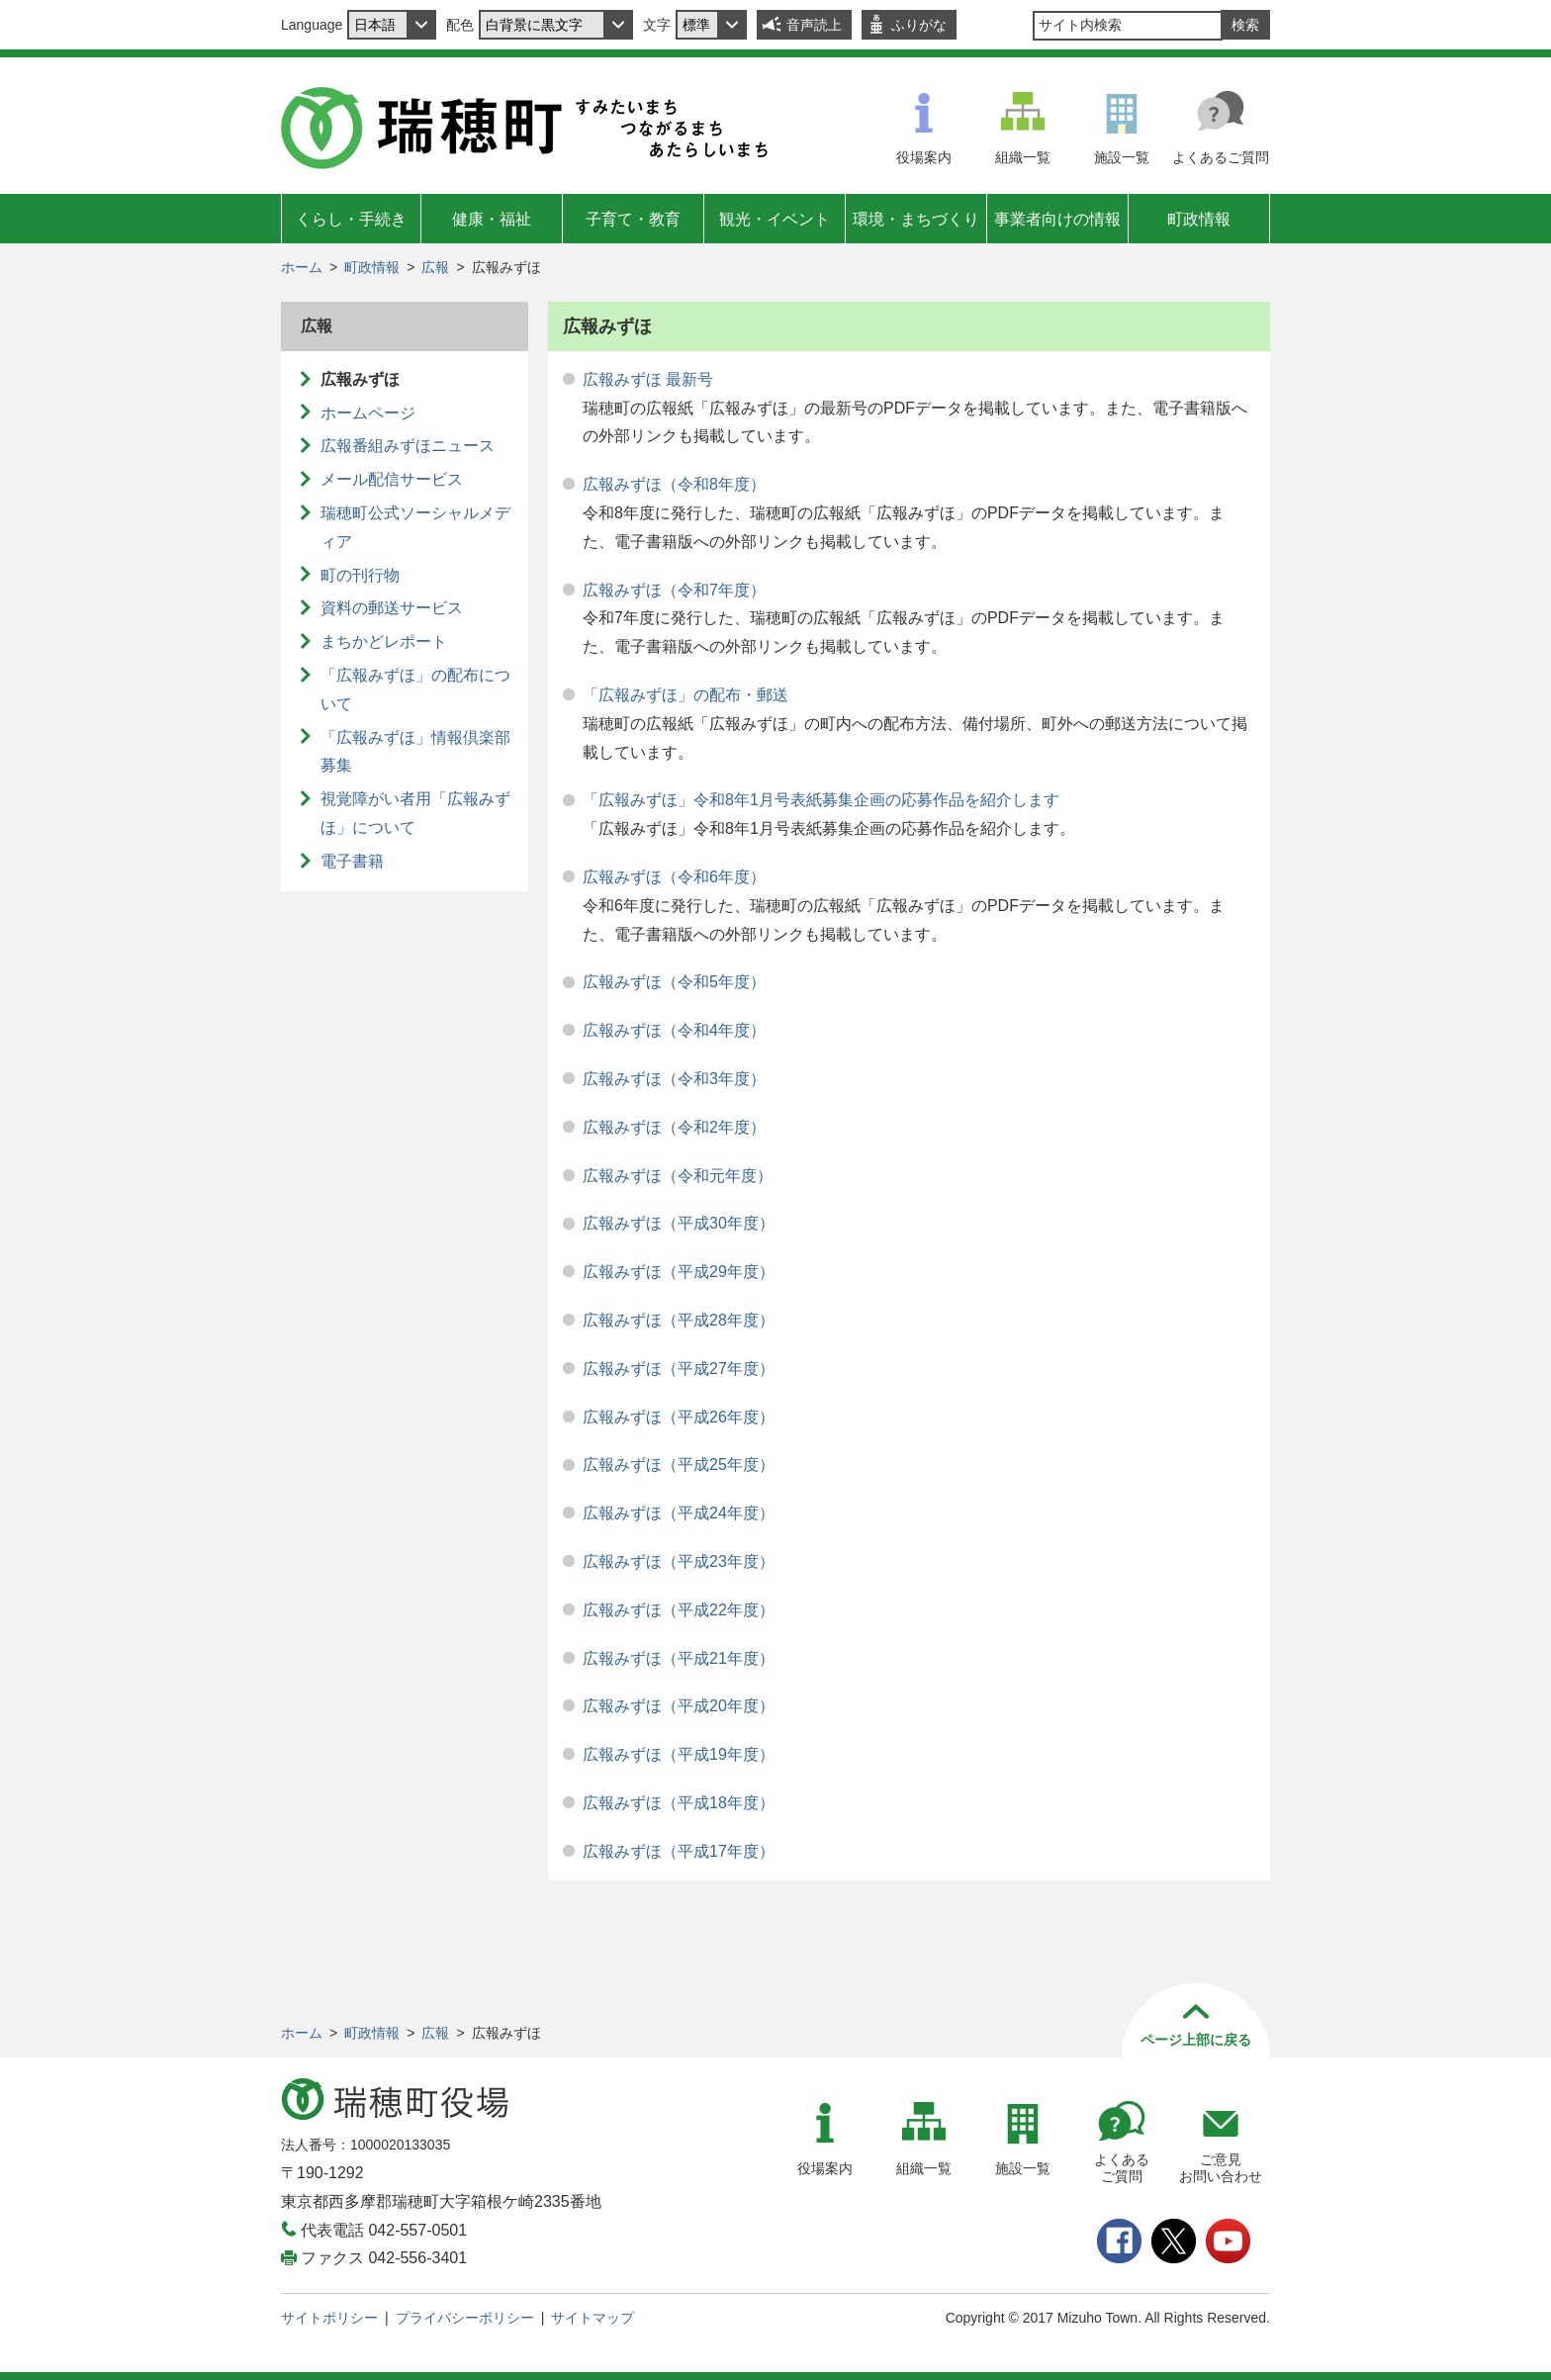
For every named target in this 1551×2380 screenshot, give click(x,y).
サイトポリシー (329, 2318)
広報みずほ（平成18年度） (679, 1802)
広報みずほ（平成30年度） (679, 1223)
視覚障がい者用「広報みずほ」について (415, 813)
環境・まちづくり (916, 219)
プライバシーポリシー (465, 2318)
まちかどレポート (383, 641)
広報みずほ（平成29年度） (679, 1271)
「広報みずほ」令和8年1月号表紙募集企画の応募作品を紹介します (821, 799)
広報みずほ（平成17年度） (679, 1851)
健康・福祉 (491, 219)
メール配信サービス (391, 479)
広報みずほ (360, 379)
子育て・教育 (633, 219)
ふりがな (919, 25)
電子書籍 (352, 861)
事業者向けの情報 (1057, 219)
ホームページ (367, 413)
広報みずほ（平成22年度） (679, 1610)
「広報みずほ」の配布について (415, 689)
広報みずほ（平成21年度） (679, 1658)
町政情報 (1199, 219)
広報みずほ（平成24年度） (679, 1513)
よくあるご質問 (1220, 157)
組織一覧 (1022, 157)
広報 (435, 267)
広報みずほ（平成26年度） (679, 1417)
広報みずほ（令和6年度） (674, 877)
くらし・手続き (351, 219)
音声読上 (814, 25)
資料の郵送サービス (391, 607)
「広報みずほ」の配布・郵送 (685, 695)
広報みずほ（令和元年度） (678, 1175)
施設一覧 (1121, 157)
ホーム (301, 267)
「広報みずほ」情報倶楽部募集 (415, 752)
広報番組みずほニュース (407, 445)
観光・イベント (774, 219)
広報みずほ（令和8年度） (674, 484)
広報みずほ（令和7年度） (674, 590)
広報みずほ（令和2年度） (674, 1127)
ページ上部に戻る (1195, 2040)
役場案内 (924, 157)
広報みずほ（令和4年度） (674, 1030)
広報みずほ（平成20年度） (679, 1705)
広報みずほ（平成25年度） (679, 1464)
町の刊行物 (360, 575)
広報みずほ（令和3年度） (674, 1078)
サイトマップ (592, 2318)
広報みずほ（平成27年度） (679, 1368)
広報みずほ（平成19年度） (679, 1754)
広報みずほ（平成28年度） (679, 1320)
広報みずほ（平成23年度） (679, 1561)
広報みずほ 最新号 (648, 379)
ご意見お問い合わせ (1220, 2167)
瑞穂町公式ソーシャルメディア (415, 527)
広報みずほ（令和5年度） (674, 981)
